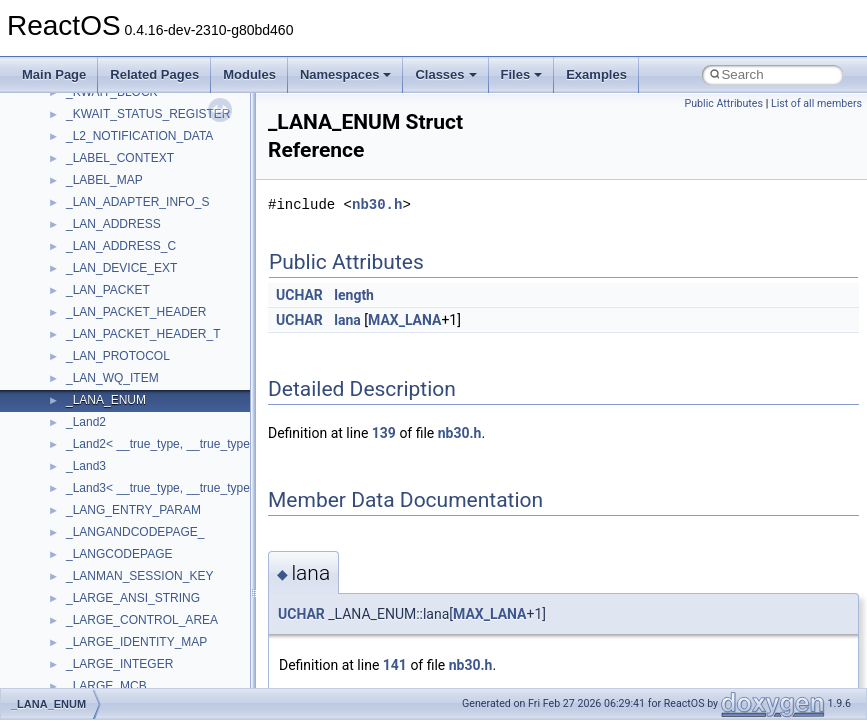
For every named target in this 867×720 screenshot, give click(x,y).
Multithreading (71, 302)
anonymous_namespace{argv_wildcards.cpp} (186, 610)
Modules (249, 74)
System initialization (86, 280)
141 (395, 665)
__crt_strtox (97, 544)
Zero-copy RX (71, 258)
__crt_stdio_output (115, 522)
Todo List (58, 368)
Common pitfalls (77, 192)
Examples (596, 74)
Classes (445, 74)
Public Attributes (723, 103)
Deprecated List (76, 390)
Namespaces (346, 74)
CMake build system (88, 170)
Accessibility (98, 566)
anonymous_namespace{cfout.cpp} (159, 632)
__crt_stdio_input (111, 500)
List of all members (816, 103)
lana (347, 320)
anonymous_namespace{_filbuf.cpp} (162, 588)
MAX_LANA (404, 320)
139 (384, 433)
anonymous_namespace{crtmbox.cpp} (168, 654)
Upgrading (61, 104)
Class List (76, 478)
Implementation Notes (92, 346)
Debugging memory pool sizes (114, 214)
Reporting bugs (74, 236)
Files (522, 74)
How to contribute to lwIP (100, 148)
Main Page (54, 74)
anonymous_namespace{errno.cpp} (160, 676)
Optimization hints (81, 324)
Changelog (63, 126)
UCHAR (299, 295)
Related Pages (154, 74)
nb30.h (377, 204)
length (354, 295)
